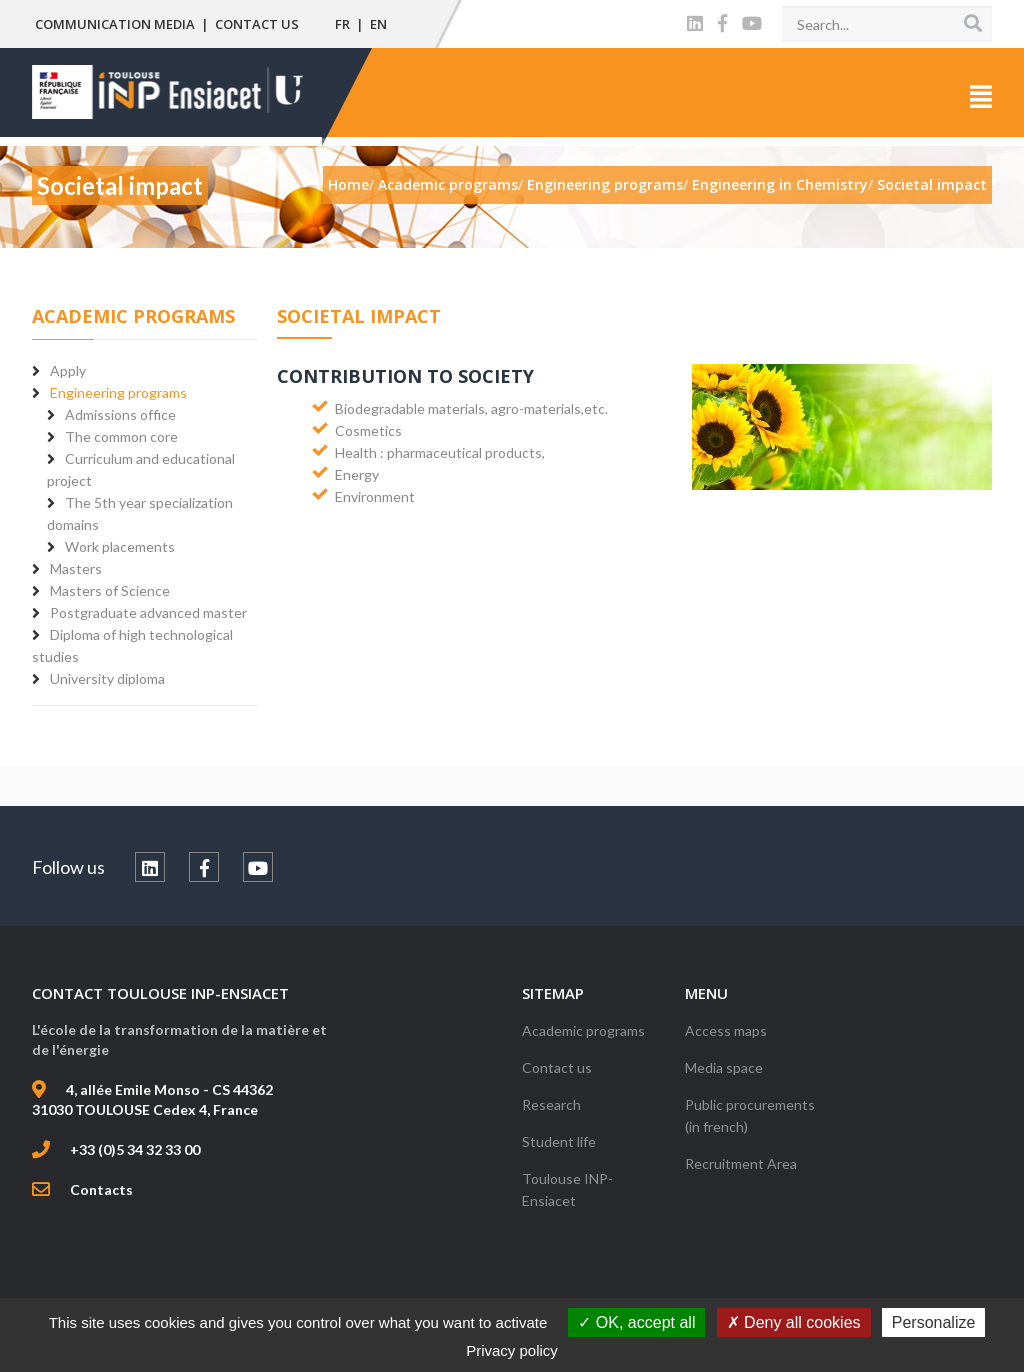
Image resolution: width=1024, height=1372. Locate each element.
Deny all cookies (794, 1322)
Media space (724, 1067)
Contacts (101, 1189)
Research (551, 1104)
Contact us (257, 24)
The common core (121, 436)
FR (342, 24)
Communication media (115, 24)
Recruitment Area (741, 1163)
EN (378, 24)
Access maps (726, 1030)
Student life (559, 1141)
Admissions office (120, 414)
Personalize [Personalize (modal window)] (934, 1322)
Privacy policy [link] (512, 1350)
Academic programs (583, 1030)
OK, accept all (636, 1322)
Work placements (120, 546)
